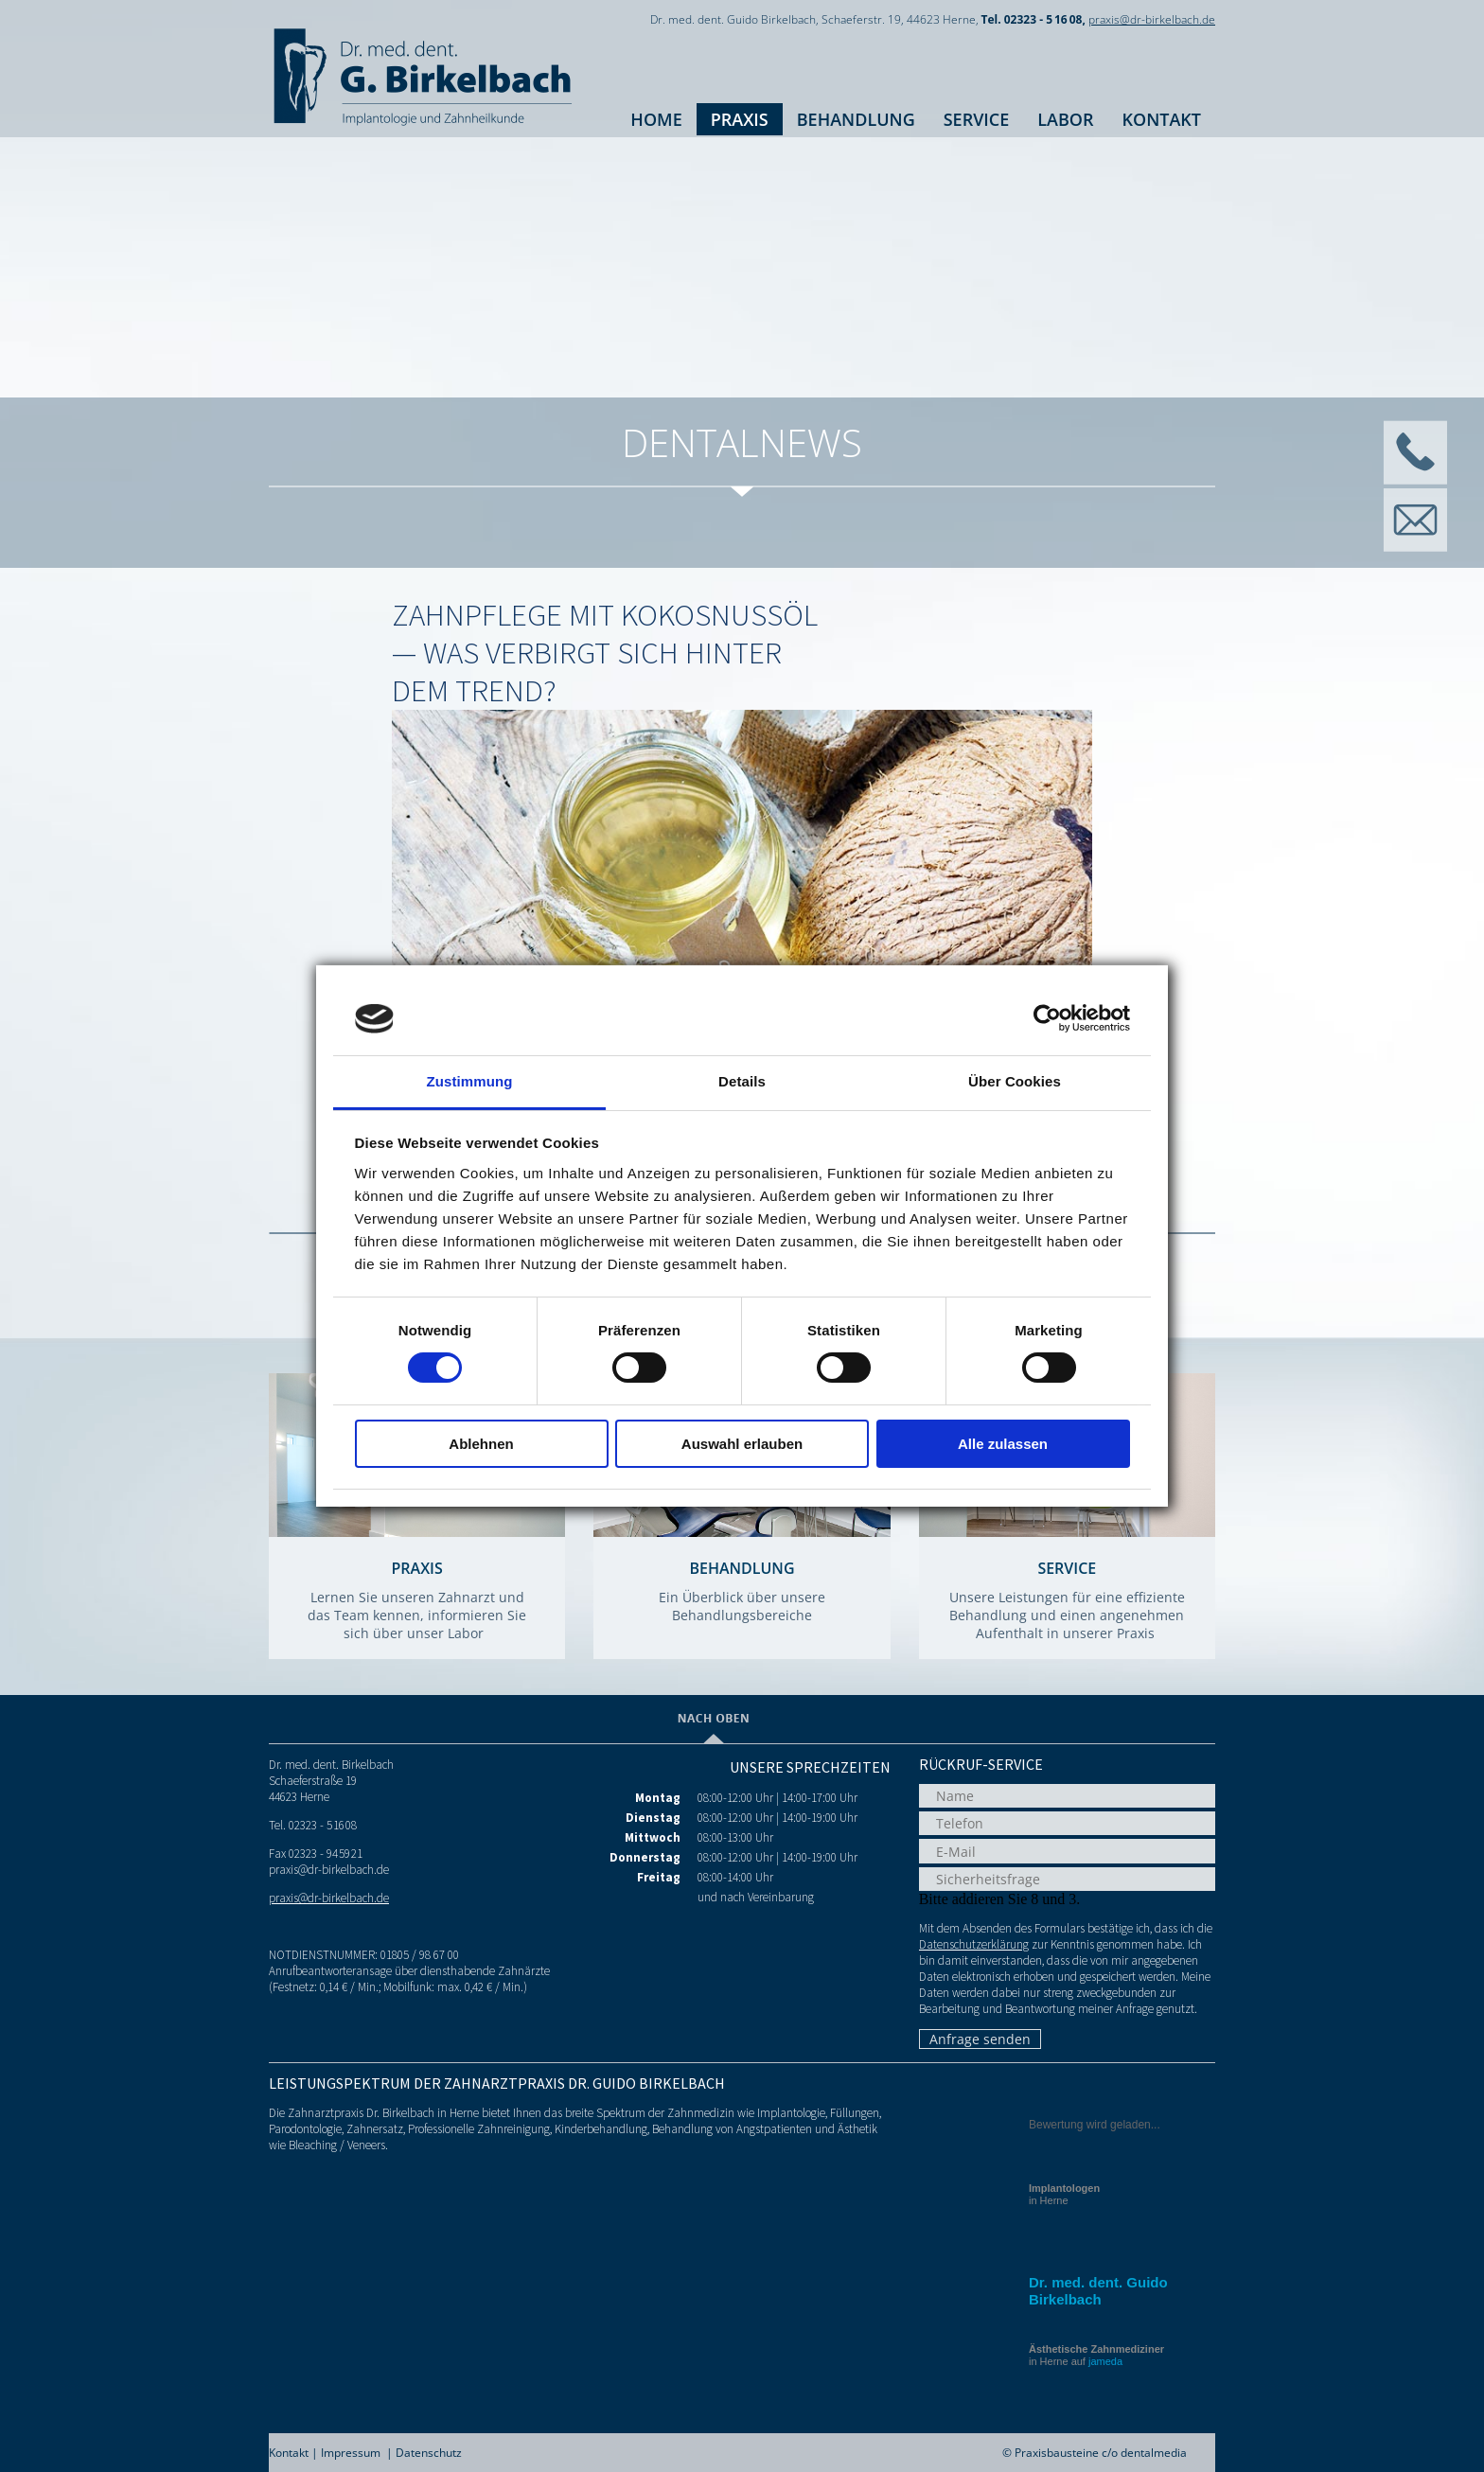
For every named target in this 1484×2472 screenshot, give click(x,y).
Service (977, 119)
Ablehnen (481, 1444)
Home (655, 119)
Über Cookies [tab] (1014, 1081)
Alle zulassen (1003, 1444)
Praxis (739, 119)
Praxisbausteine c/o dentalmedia (1101, 2453)
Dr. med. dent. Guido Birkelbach (1098, 2290)
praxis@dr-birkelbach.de (1151, 19)
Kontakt (1161, 119)
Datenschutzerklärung (974, 1944)
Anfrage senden (980, 2039)
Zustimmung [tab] (470, 1081)
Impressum (350, 2453)
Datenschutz (429, 2453)
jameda (1105, 2361)
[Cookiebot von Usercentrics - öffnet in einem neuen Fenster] (1047, 1018)
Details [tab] (742, 1081)
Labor (1065, 119)
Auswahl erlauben (742, 1444)
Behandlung (856, 119)
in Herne (1064, 2194)
